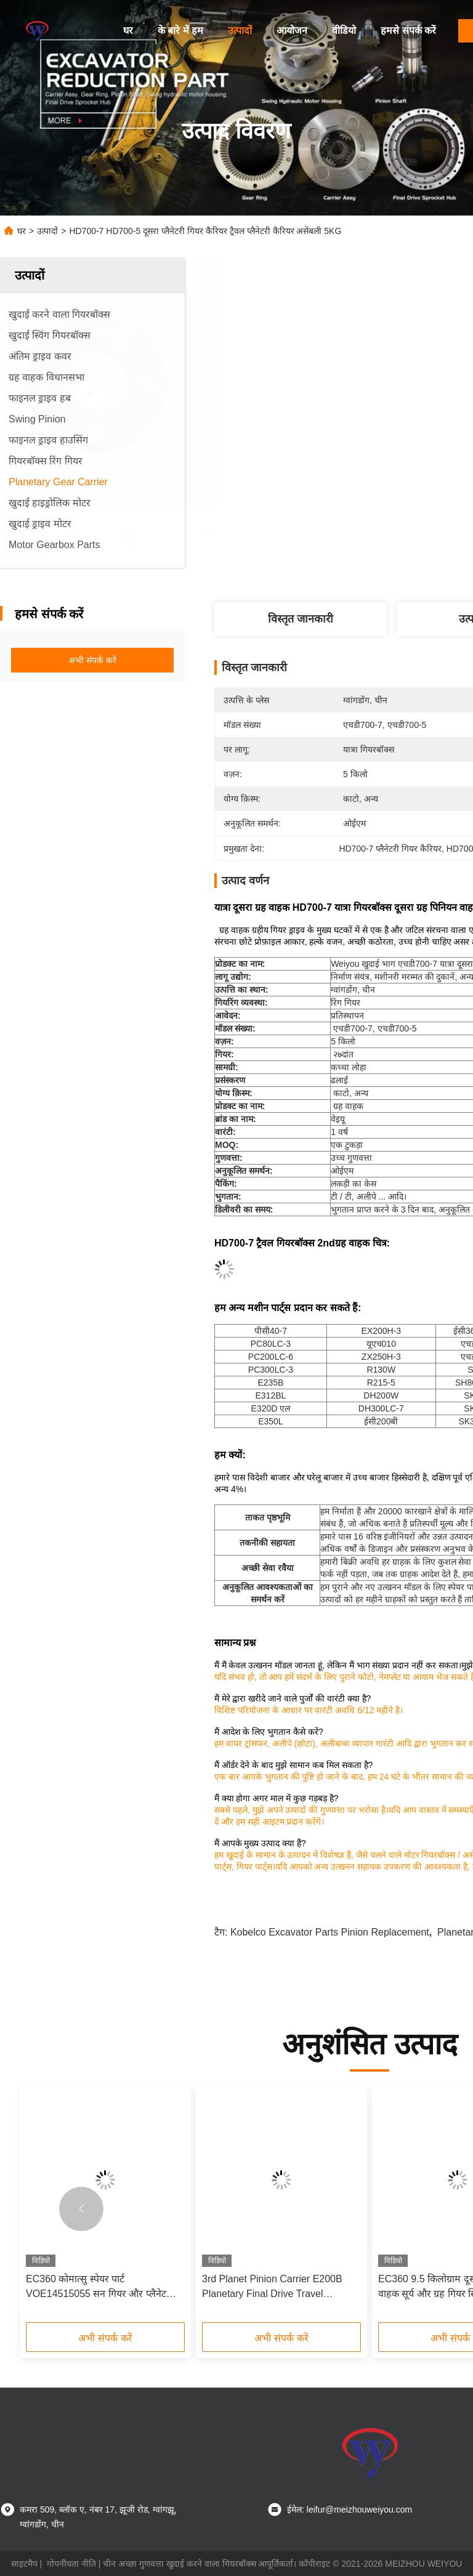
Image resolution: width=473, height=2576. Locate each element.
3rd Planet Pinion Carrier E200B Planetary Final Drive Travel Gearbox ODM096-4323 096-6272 (277, 2287)
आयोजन (292, 30)
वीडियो (344, 30)
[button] (81, 2209)
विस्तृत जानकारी (300, 619)
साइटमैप (24, 2564)
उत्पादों (240, 30)
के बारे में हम (180, 30)
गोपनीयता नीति (71, 2564)
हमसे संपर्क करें (408, 30)
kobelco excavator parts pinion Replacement (329, 1932)
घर (128, 30)
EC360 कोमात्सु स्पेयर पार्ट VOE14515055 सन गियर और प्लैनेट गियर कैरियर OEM (96, 2287)
